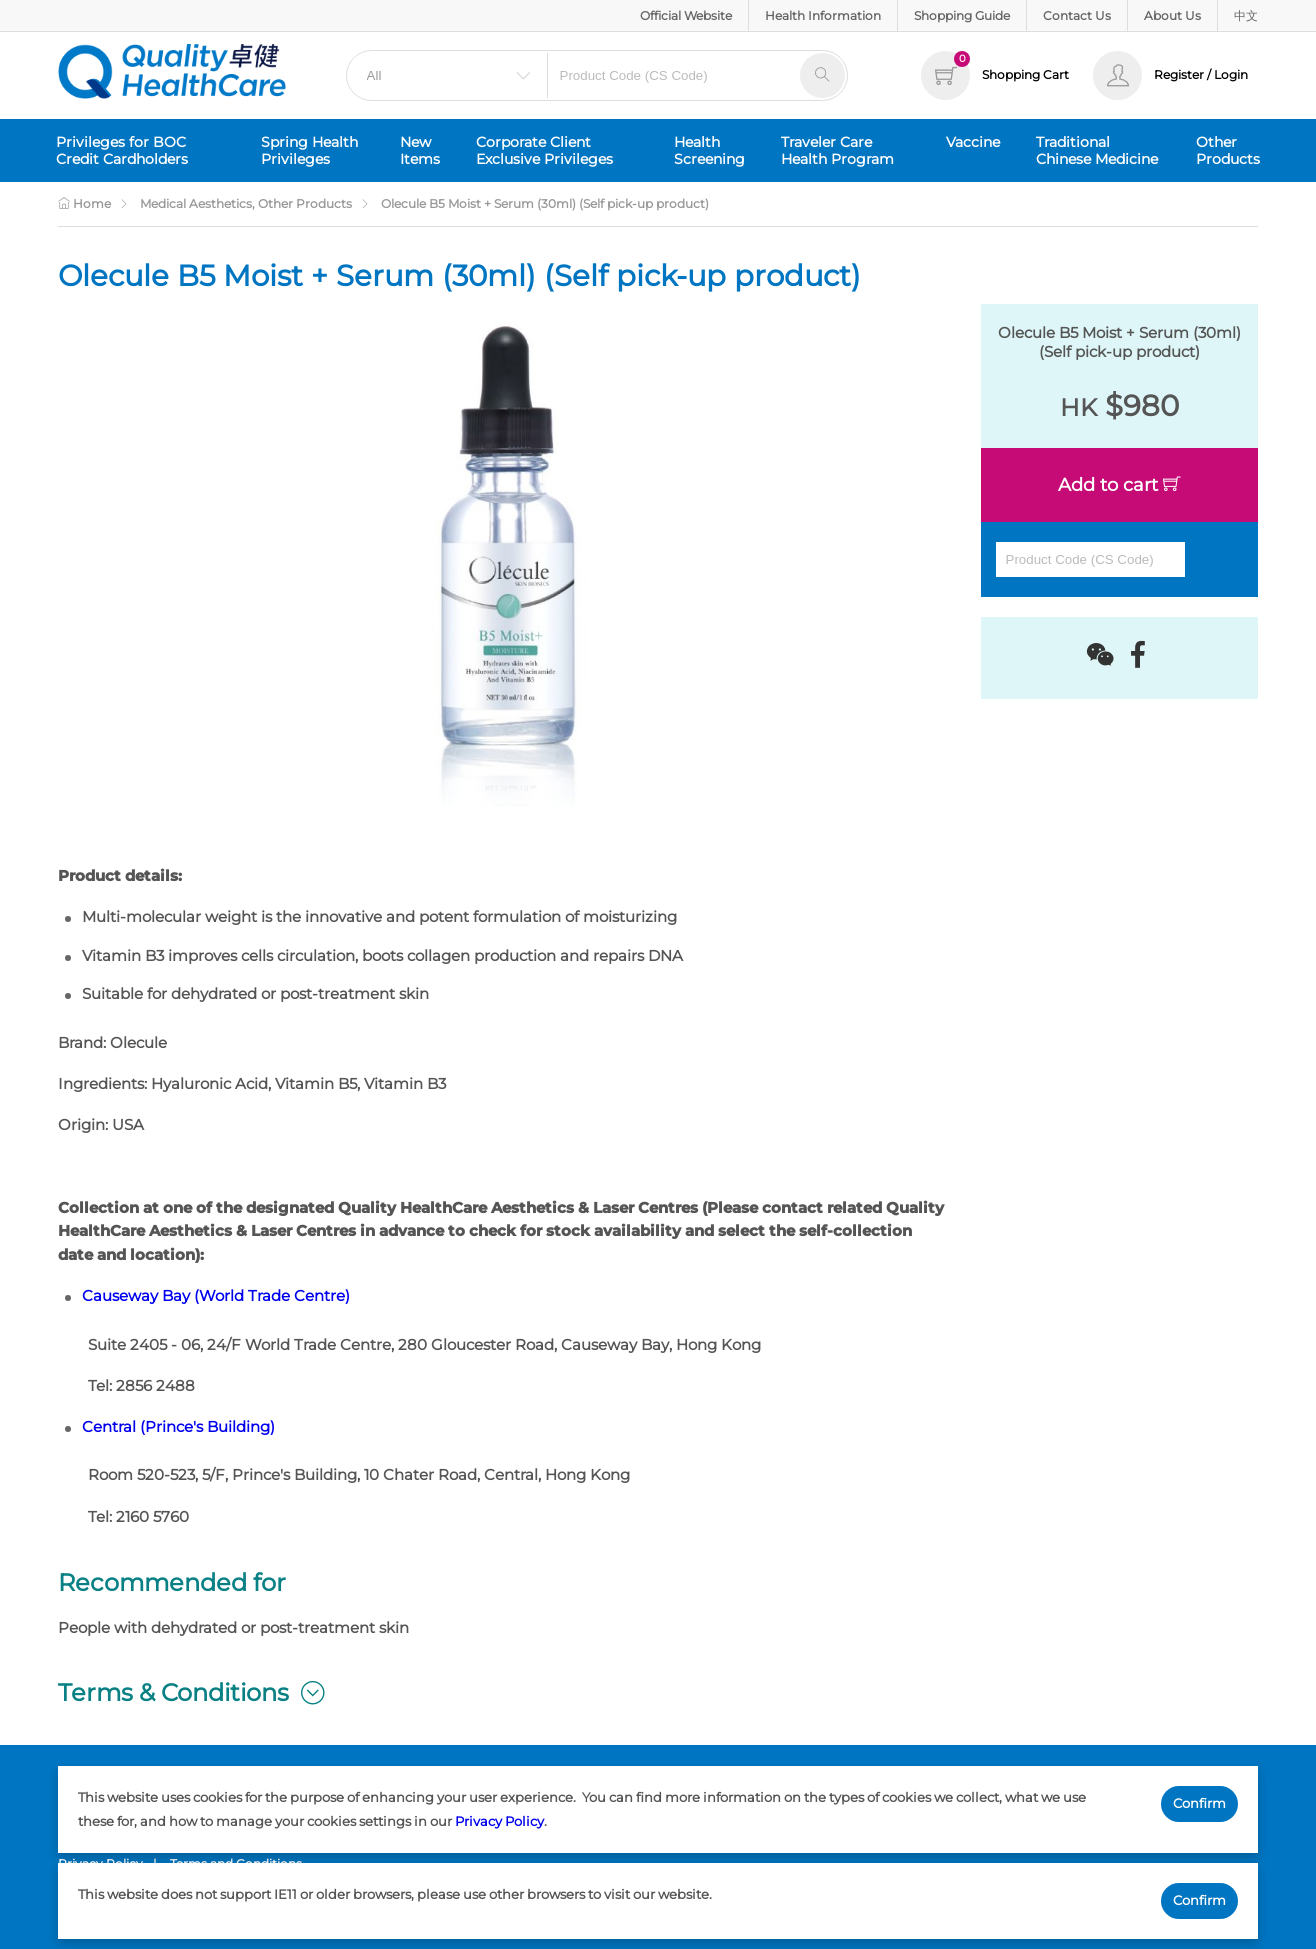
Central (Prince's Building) (178, 1427)
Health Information (823, 15)
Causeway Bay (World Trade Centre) (216, 1296)
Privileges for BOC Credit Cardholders (122, 150)
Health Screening (709, 150)
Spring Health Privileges (309, 150)
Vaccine (973, 142)
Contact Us (1077, 15)
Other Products (1228, 150)
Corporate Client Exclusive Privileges (544, 150)
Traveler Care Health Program (837, 150)
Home (84, 203)
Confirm (1199, 1803)
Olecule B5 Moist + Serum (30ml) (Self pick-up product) (545, 203)
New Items (420, 150)
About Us (1172, 15)
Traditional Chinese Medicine (1097, 150)
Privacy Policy (499, 1821)
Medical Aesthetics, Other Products (246, 203)
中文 (1246, 15)
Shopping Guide (962, 15)
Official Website (686, 15)
